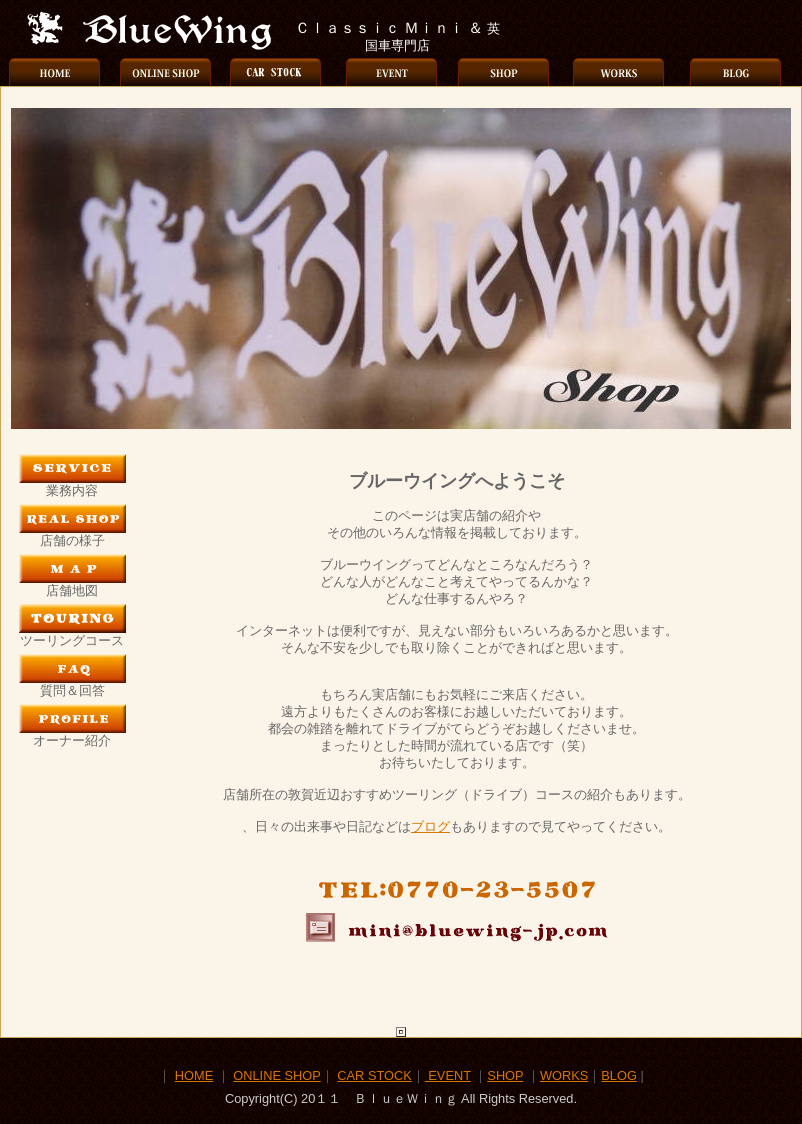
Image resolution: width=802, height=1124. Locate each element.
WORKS (564, 1075)
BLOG (619, 1075)
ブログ (430, 826)
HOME (194, 1075)
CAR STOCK (374, 1075)
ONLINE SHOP (276, 1075)
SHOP (505, 1075)
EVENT (448, 1075)
